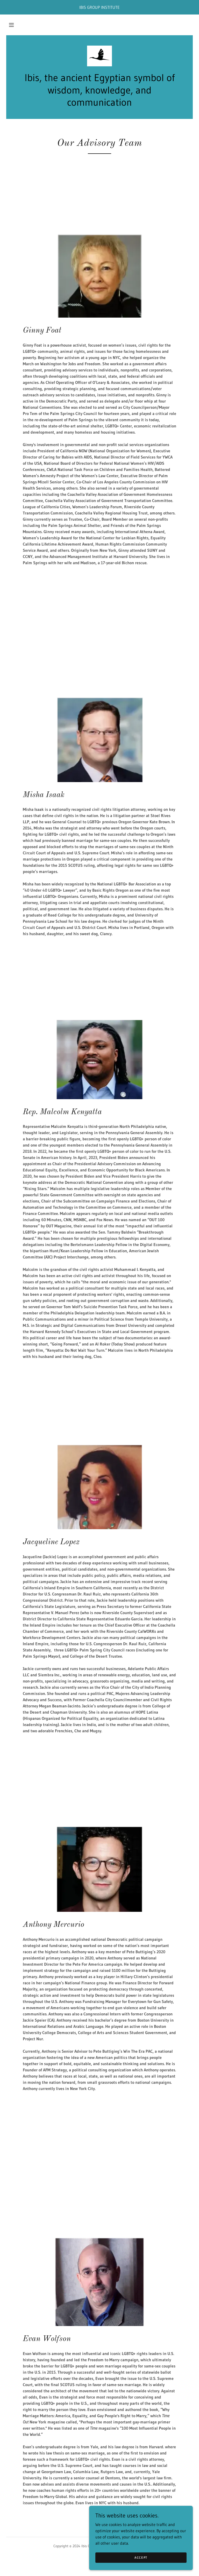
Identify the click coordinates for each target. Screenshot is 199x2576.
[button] (11, 25)
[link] (99, 56)
